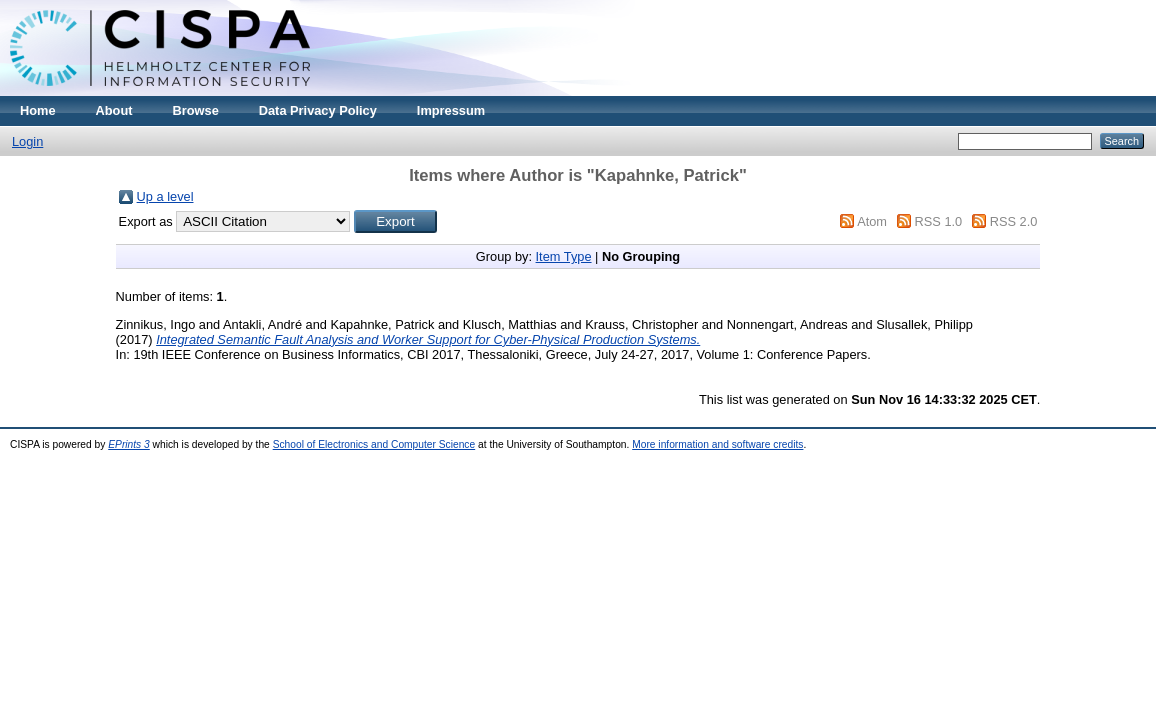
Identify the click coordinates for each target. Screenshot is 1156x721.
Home (38, 110)
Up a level (165, 196)
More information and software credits (717, 444)
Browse (196, 110)
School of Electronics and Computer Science (374, 444)
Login (27, 141)
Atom (872, 221)
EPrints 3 (129, 444)
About (114, 110)
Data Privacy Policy (318, 110)
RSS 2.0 (1014, 221)
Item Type (564, 256)
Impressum (451, 110)
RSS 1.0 (939, 221)
